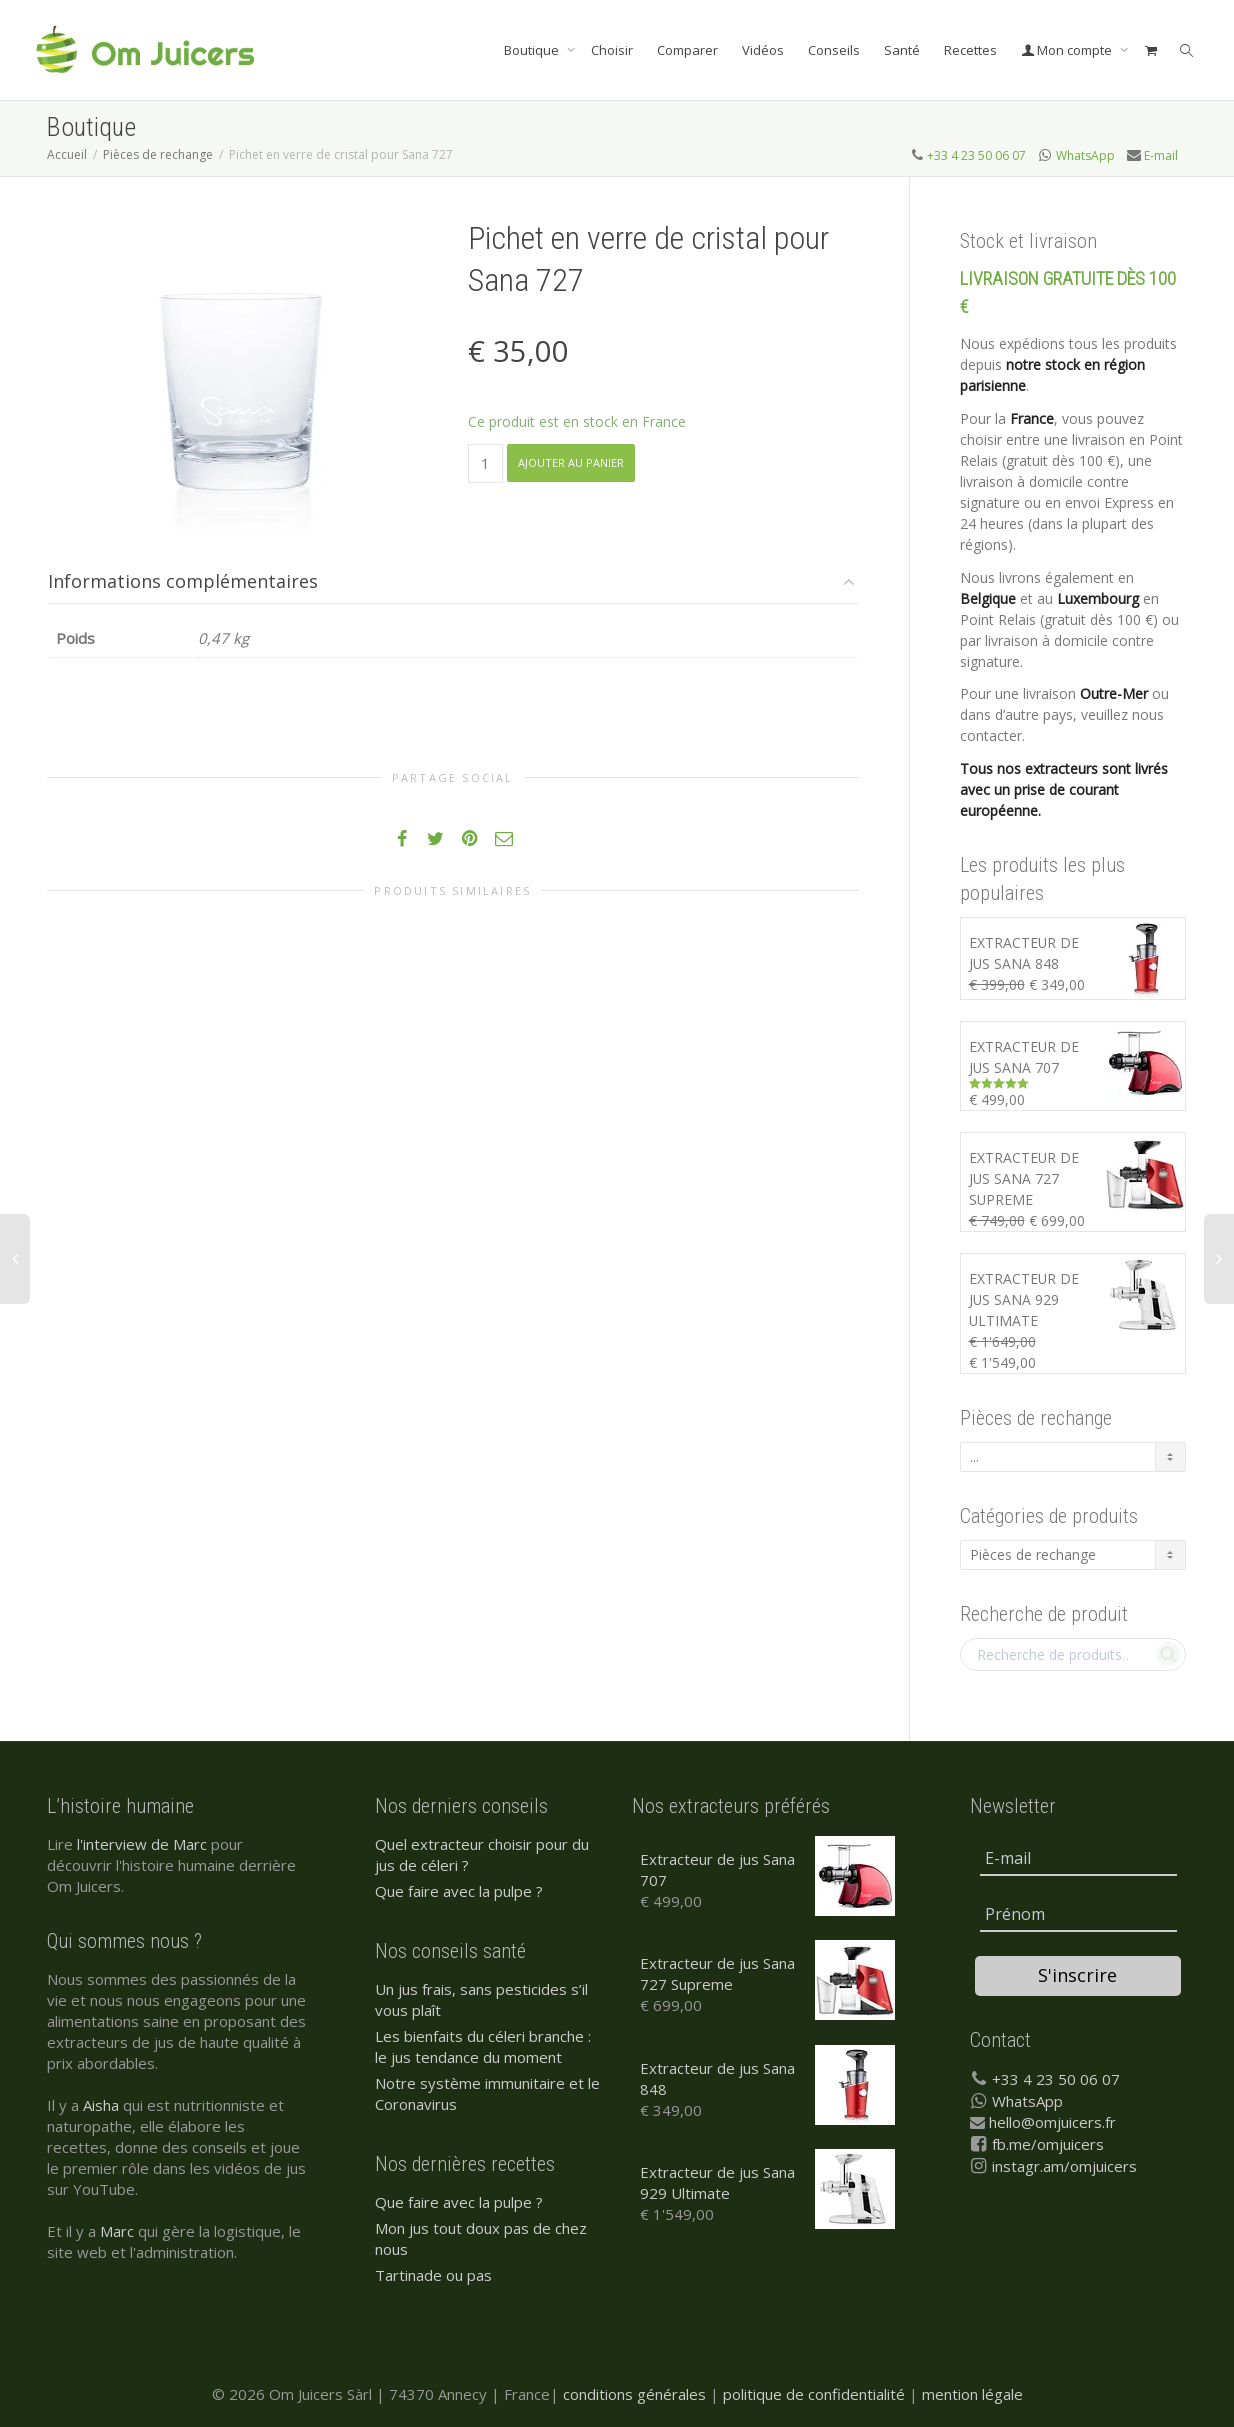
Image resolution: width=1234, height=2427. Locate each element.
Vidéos (763, 50)
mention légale (972, 2394)
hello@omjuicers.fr (1052, 2122)
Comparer (687, 50)
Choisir (612, 50)
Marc (117, 2231)
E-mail (1161, 155)
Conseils (834, 50)
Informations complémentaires (183, 581)
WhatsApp (1085, 155)
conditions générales (634, 2394)
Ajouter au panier (571, 462)
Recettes (970, 50)
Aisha (101, 2105)
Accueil (67, 154)
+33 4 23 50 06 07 (976, 155)
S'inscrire (1077, 1975)
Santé (902, 50)
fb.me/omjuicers (1048, 2144)
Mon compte (1068, 50)
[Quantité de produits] (485, 463)
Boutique (533, 50)
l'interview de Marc (142, 1844)
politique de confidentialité (814, 2394)
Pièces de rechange (158, 154)
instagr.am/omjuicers (1064, 2166)
